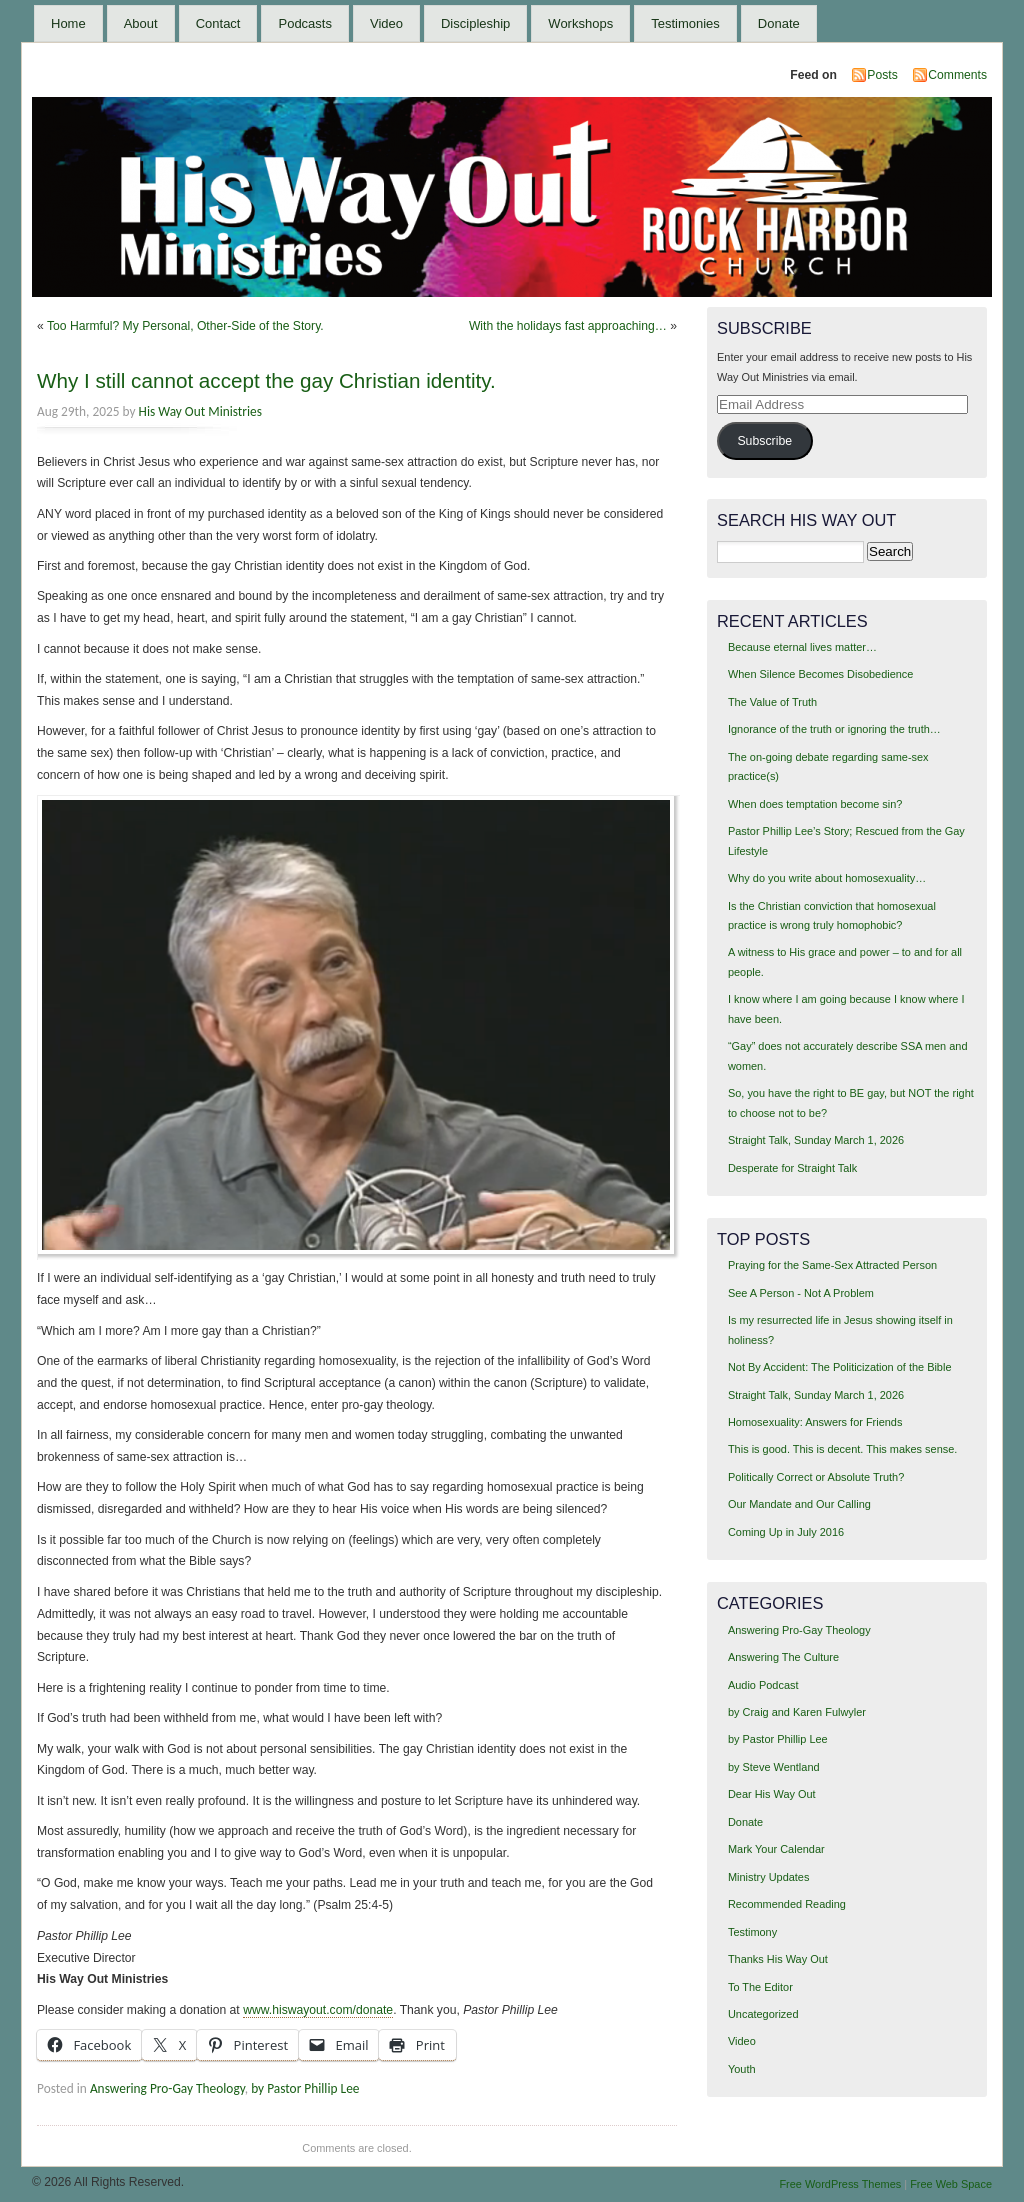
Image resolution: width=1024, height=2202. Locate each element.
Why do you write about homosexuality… (827, 878)
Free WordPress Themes (840, 2184)
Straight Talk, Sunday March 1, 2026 (816, 1140)
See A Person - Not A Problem (801, 1293)
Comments (957, 75)
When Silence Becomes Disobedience (820, 674)
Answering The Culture (783, 1657)
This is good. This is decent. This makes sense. (842, 1449)
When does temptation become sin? (815, 804)
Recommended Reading (787, 1904)
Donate (779, 23)
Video (386, 23)
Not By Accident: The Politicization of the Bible (840, 1367)
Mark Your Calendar (776, 1849)
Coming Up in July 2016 (786, 1532)
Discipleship (475, 23)
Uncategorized (763, 2014)
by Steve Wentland (774, 1767)
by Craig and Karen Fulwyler (797, 1712)
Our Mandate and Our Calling (799, 1504)
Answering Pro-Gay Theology (167, 2088)
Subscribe (764, 441)
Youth (742, 2069)
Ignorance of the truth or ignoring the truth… (834, 729)
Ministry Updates (768, 1877)
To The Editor (760, 1987)
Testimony (752, 1932)
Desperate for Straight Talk (792, 1168)
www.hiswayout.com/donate (318, 2010)
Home (68, 23)
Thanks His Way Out (778, 1959)
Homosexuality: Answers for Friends (815, 1422)
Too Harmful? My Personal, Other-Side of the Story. (185, 326)
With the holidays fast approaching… (568, 326)
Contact (218, 23)
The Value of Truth (772, 702)
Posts (882, 75)
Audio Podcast (763, 1685)
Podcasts (304, 23)
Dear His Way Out (772, 1794)
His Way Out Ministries (200, 411)
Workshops (580, 23)
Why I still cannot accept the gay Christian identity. (266, 380)
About (141, 23)
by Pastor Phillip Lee (305, 2088)
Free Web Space (951, 2184)
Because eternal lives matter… (802, 647)
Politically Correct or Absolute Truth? (816, 1477)
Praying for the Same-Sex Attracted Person (832, 1265)
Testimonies (685, 23)
